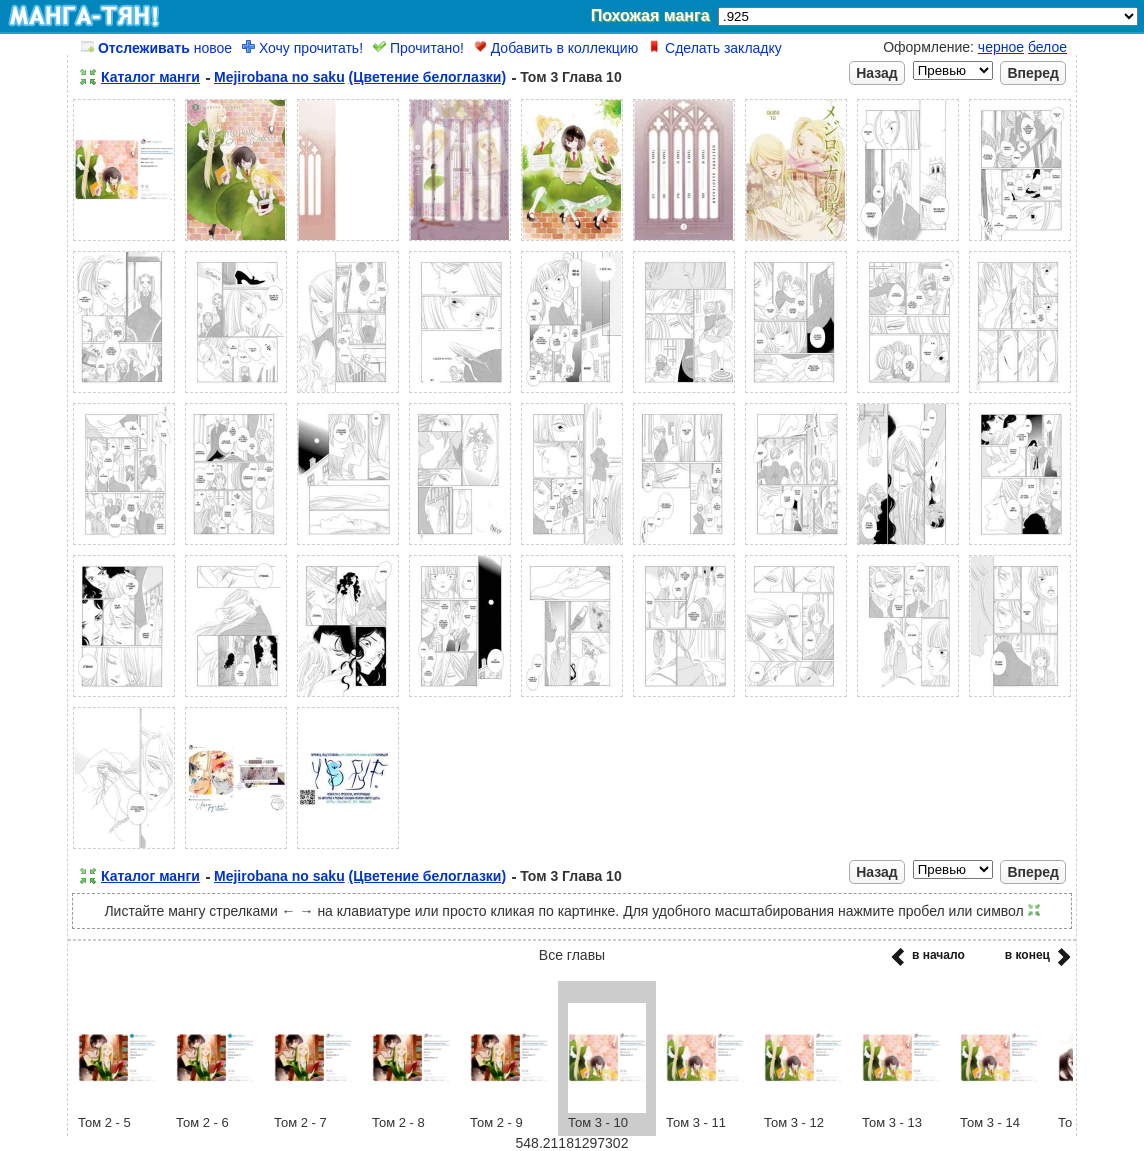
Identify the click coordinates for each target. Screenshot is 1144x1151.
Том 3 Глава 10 (571, 77)
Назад (877, 73)
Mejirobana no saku (279, 77)
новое (156, 48)
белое (1047, 47)
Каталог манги (150, 77)
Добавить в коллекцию (556, 48)
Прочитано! (418, 48)
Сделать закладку (715, 48)
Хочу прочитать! (302, 48)
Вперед (1033, 73)
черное (1001, 47)
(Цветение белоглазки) (428, 77)
